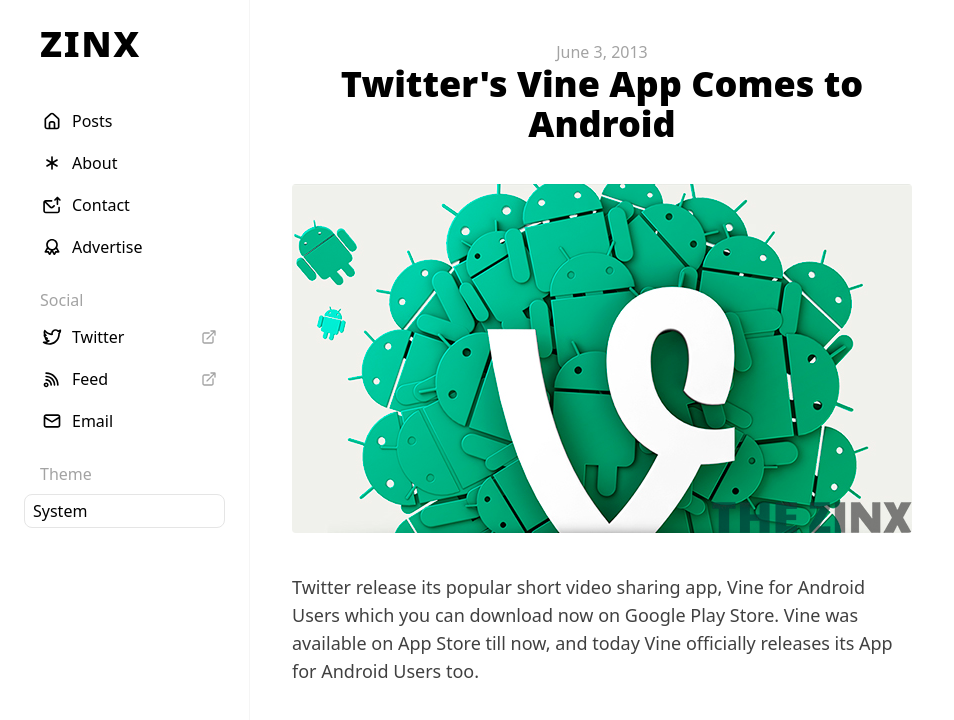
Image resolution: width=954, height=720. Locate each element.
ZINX (90, 43)
